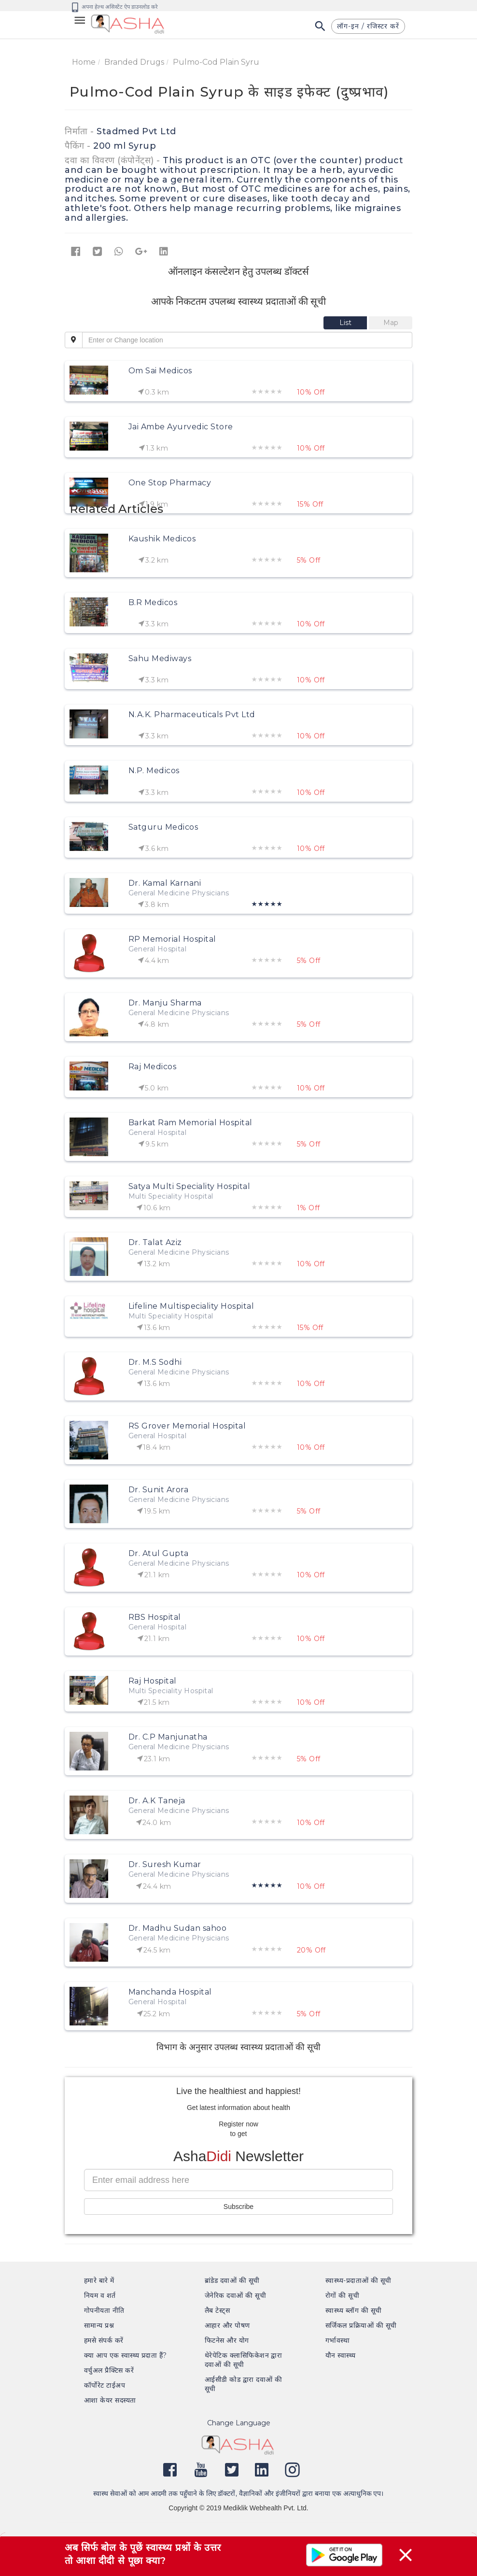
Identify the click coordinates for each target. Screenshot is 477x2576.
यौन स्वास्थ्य (340, 2355)
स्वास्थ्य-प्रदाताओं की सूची (358, 2280)
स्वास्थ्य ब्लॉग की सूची (353, 2310)
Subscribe (238, 2206)
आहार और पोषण (227, 2325)
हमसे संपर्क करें (104, 2340)
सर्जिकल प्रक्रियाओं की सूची (360, 2325)
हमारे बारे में (99, 2280)
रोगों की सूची (342, 2295)
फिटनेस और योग (227, 2340)
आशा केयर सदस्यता (110, 2400)
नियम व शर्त (100, 2295)
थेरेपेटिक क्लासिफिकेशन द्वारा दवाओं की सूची (243, 2360)
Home (84, 62)
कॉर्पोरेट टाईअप (104, 2385)
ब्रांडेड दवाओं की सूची (232, 2280)
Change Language (238, 2423)
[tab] (346, 322)
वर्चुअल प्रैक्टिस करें (109, 2370)
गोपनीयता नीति (104, 2310)
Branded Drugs (134, 62)
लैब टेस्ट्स (217, 2310)
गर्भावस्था (337, 2340)
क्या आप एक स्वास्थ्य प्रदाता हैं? (125, 2355)
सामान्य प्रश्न (99, 2325)
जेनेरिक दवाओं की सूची (235, 2295)
